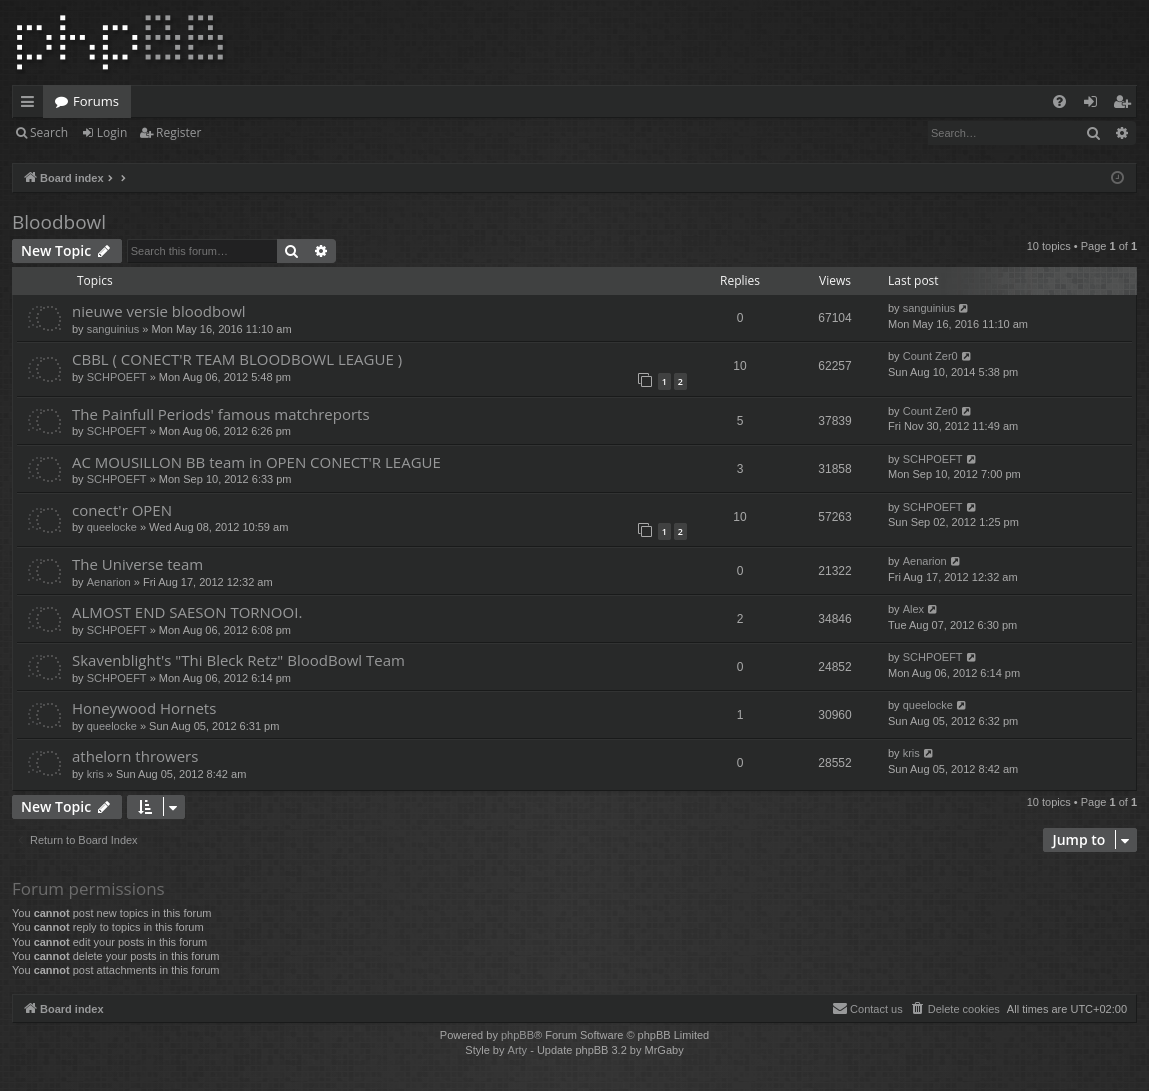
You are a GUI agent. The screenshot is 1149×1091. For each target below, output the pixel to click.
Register (178, 132)
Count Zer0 (930, 356)
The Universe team (137, 564)
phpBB (517, 1035)
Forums (96, 101)
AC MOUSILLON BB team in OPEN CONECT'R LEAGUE (256, 462)
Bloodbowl (59, 222)
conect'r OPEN (122, 510)
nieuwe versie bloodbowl (159, 311)
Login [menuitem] (1094, 105)
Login (112, 132)
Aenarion (109, 582)
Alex (913, 609)
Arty (518, 1050)
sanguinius (113, 329)
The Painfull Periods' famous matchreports (221, 414)
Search (49, 132)
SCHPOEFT (117, 377)
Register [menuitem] (1126, 105)
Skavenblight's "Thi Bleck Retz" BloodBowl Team (238, 660)
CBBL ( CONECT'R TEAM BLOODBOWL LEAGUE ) (237, 359)
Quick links (31, 105)
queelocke (112, 527)
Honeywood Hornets (144, 708)
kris (95, 774)
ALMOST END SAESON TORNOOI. (187, 612)
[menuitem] (1059, 101)
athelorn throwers (135, 756)
